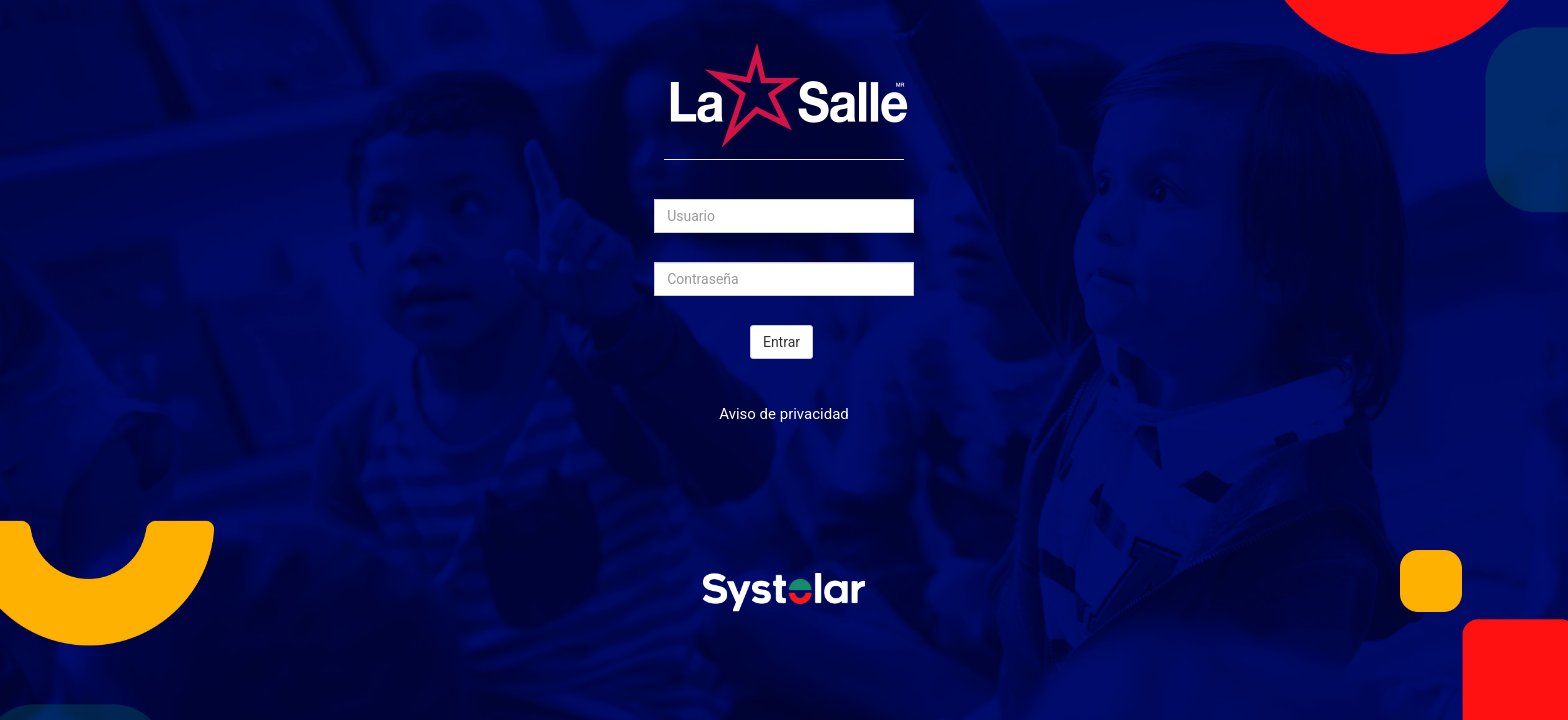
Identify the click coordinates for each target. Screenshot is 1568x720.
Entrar (781, 342)
